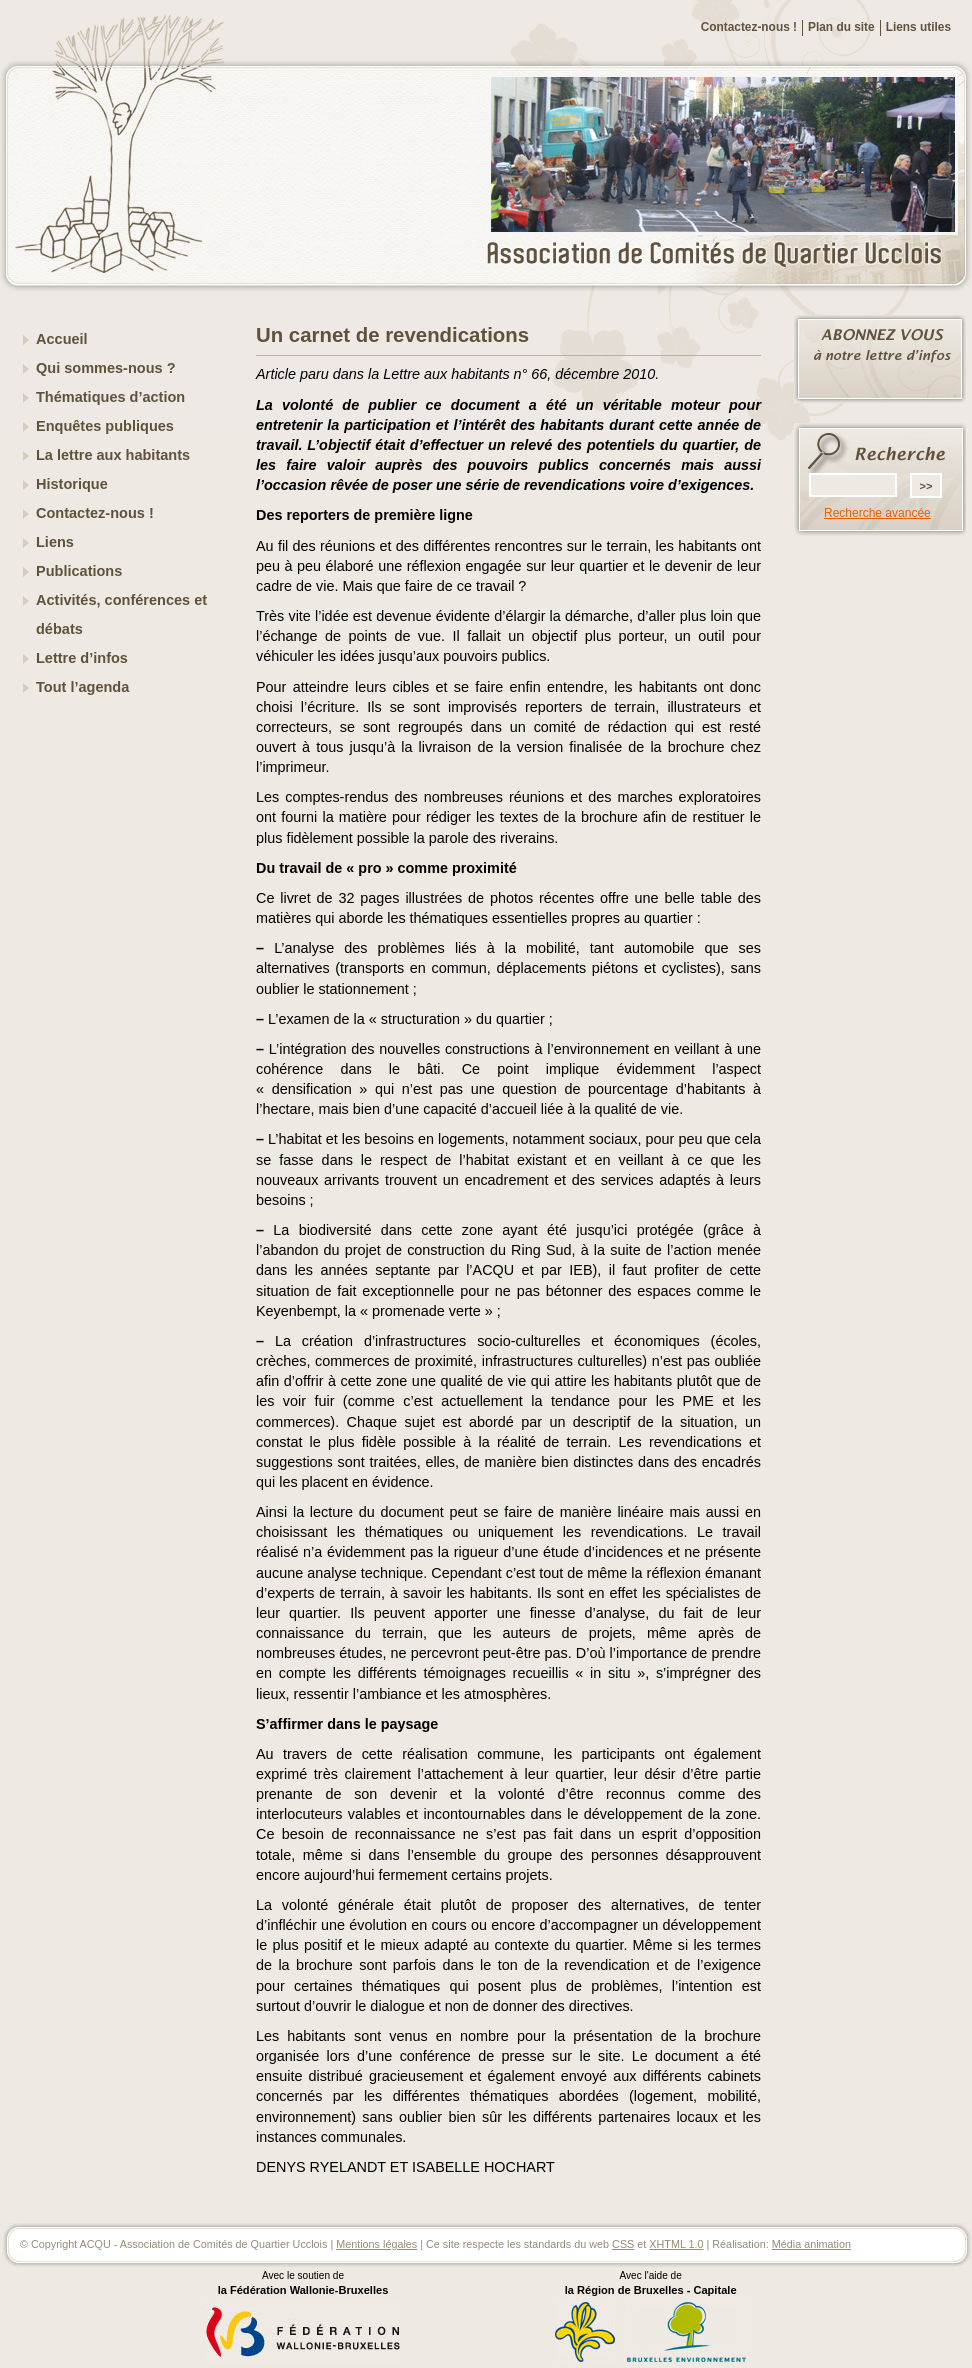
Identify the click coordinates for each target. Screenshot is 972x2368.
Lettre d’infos (82, 658)
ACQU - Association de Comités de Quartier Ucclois (726, 255)
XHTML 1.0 (676, 2244)
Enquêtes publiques (105, 426)
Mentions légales (376, 2244)
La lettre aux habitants (113, 455)
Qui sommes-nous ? (106, 368)
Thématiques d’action (110, 397)
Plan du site (841, 27)
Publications (79, 571)
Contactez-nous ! (749, 27)
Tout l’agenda (82, 687)
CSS (623, 2244)
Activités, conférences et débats (121, 614)
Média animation (811, 2244)
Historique (72, 484)
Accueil (62, 339)
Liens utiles (918, 27)
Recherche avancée (877, 513)
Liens (55, 542)
